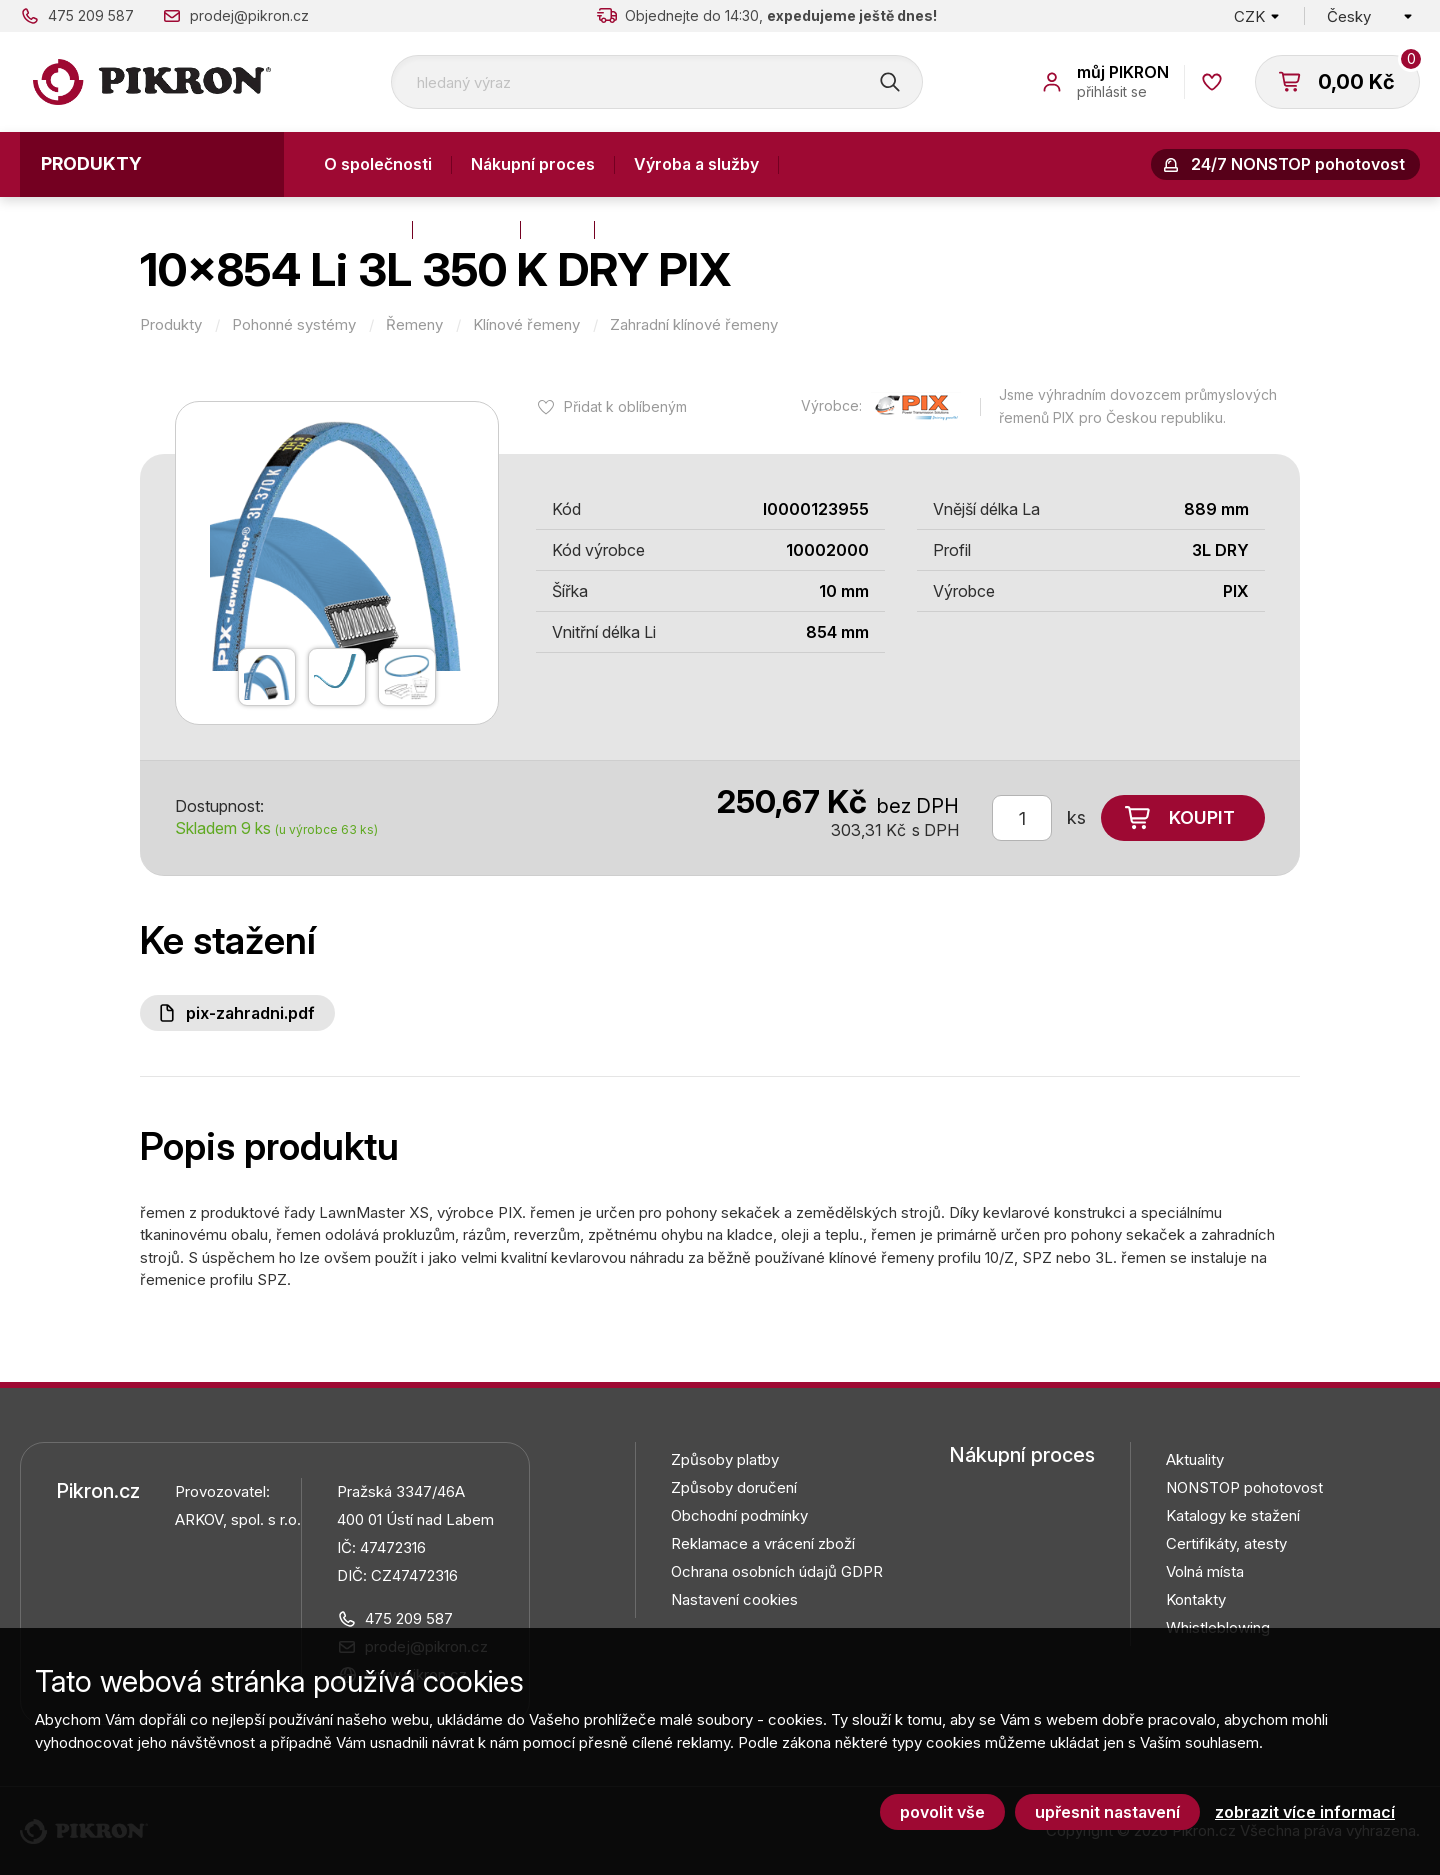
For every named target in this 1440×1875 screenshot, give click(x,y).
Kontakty (358, 229)
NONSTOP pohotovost (1244, 1487)
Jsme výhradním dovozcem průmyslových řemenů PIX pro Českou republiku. (1138, 406)
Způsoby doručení (734, 1487)
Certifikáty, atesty (1226, 1543)
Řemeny (414, 325)
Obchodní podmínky (739, 1515)
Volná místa (1205, 1571)
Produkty (91, 163)
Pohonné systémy (294, 325)
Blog (557, 229)
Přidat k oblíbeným (625, 406)
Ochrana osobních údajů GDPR (777, 1571)
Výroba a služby (696, 164)
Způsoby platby (725, 1459)
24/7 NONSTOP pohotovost (1298, 164)
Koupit (1202, 817)
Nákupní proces (533, 164)
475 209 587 (91, 15)
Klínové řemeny (526, 325)
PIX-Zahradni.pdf (250, 1013)
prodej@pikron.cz (249, 15)
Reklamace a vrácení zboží (763, 1543)
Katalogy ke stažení (1233, 1515)
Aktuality (466, 229)
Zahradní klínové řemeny (694, 325)
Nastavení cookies (734, 1599)
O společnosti (378, 164)
